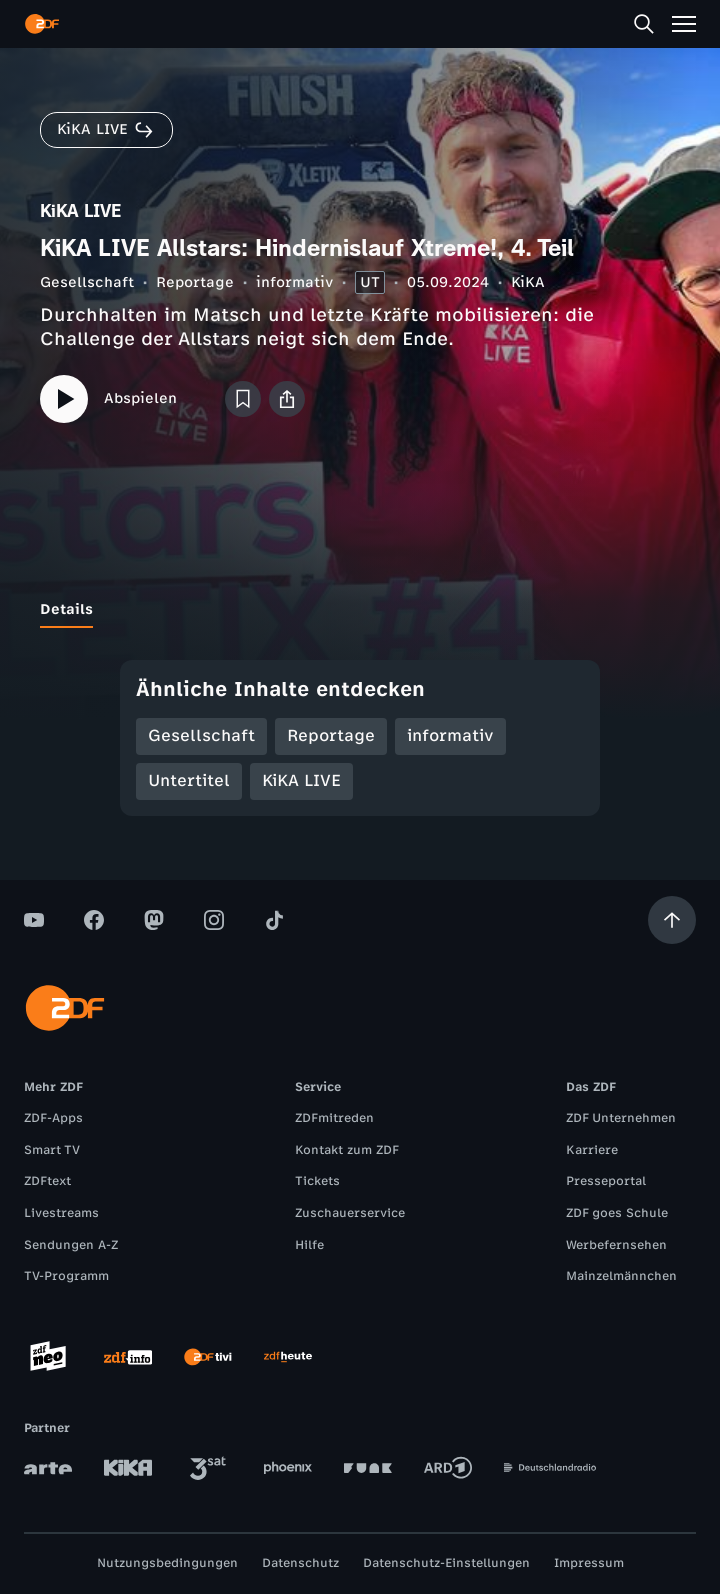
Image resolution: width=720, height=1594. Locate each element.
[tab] (66, 610)
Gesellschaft (87, 282)
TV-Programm (66, 1276)
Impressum (589, 1563)
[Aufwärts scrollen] (672, 920)
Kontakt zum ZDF (347, 1150)
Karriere (592, 1150)
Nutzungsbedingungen (167, 1563)
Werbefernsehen (616, 1245)
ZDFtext (47, 1181)
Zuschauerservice (350, 1213)
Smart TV (52, 1150)
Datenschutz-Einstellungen (446, 1563)
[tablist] (360, 610)
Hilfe (309, 1245)
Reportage (195, 282)
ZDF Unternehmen (621, 1118)
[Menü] (684, 24)
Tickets (317, 1181)
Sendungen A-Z (71, 1245)
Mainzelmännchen (621, 1276)
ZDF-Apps (53, 1118)
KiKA (528, 282)
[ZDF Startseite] (42, 24)
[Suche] (644, 24)
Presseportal (606, 1181)
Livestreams (61, 1213)
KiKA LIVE (301, 780)
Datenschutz (300, 1563)
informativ (294, 282)
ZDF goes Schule (617, 1213)
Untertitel (189, 780)
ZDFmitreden (334, 1118)
